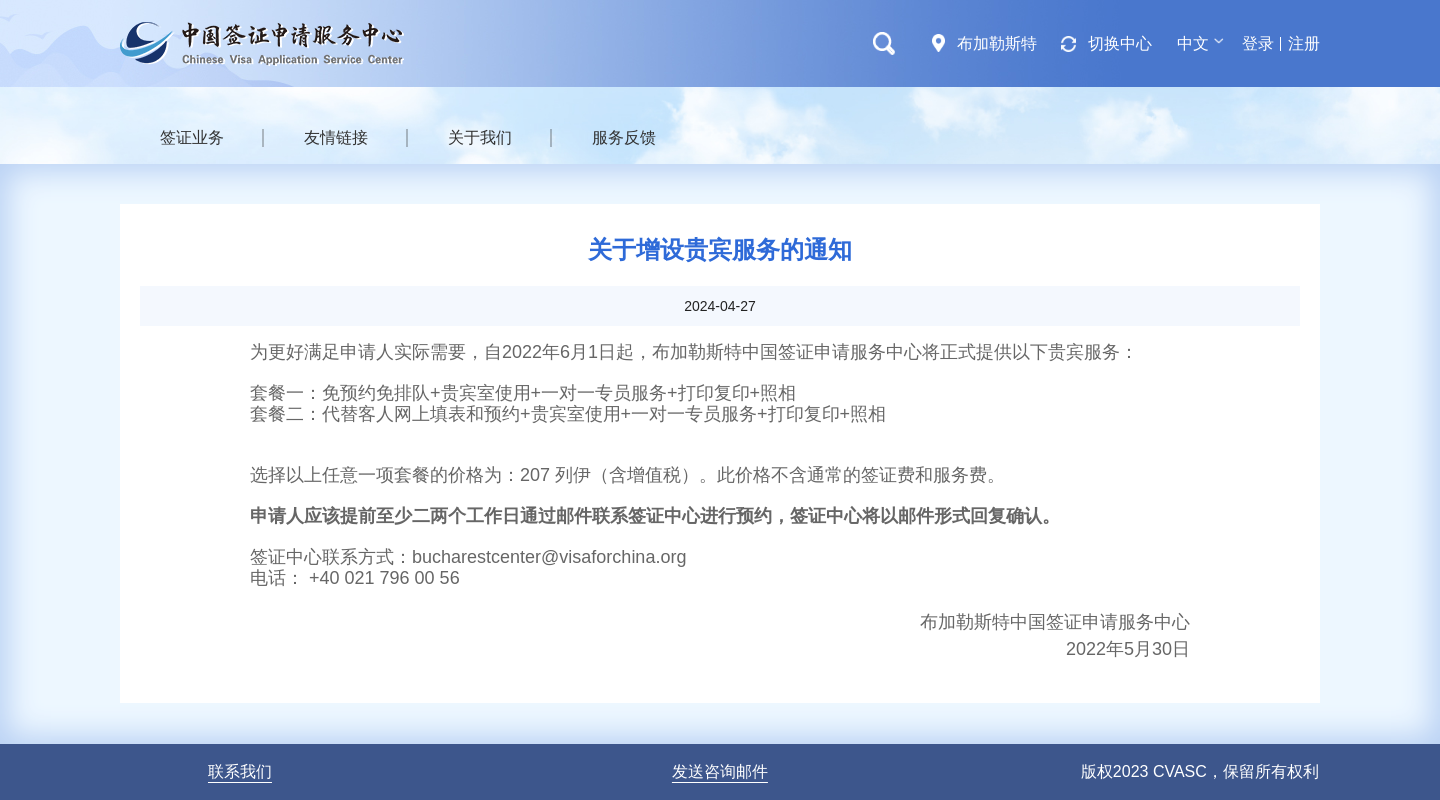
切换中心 (1120, 43)
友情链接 (336, 137)
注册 (1304, 43)
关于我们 (480, 137)
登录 (1258, 43)
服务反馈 (624, 137)
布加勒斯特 (997, 43)
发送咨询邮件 (720, 771)
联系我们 (240, 771)
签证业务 (192, 137)
